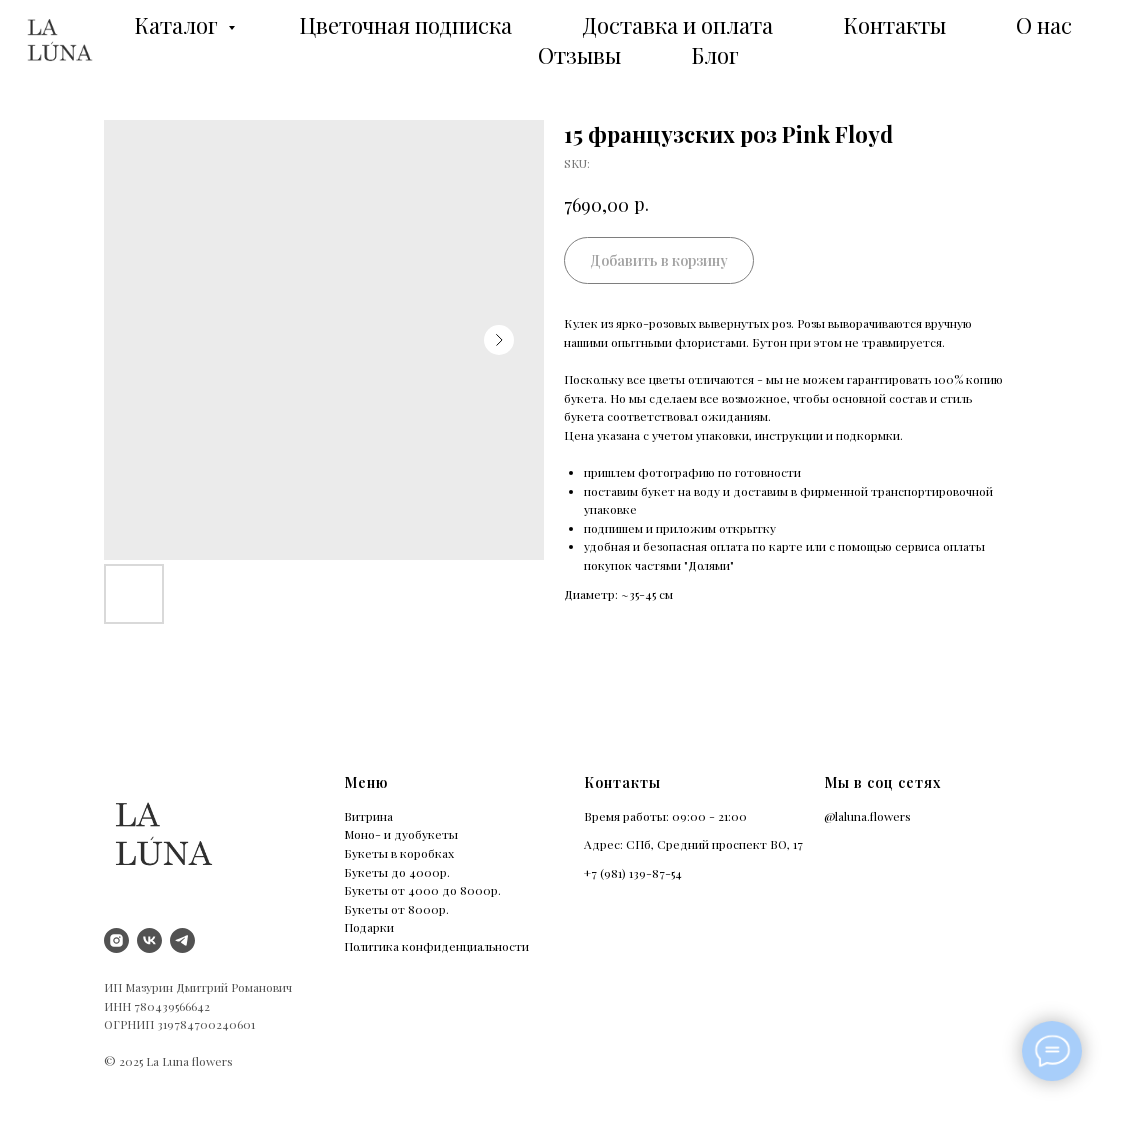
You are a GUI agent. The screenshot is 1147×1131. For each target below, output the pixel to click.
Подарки (369, 927)
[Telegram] (182, 940)
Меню (366, 782)
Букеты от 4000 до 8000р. (422, 890)
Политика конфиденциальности (436, 946)
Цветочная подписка (405, 25)
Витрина (368, 816)
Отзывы (579, 55)
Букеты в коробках (399, 853)
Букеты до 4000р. (397, 872)
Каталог (178, 25)
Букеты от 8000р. (396, 909)
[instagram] (116, 940)
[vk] (149, 940)
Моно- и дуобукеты (401, 834)
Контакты (894, 25)
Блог (715, 55)
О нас (1044, 25)
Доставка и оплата (677, 25)
